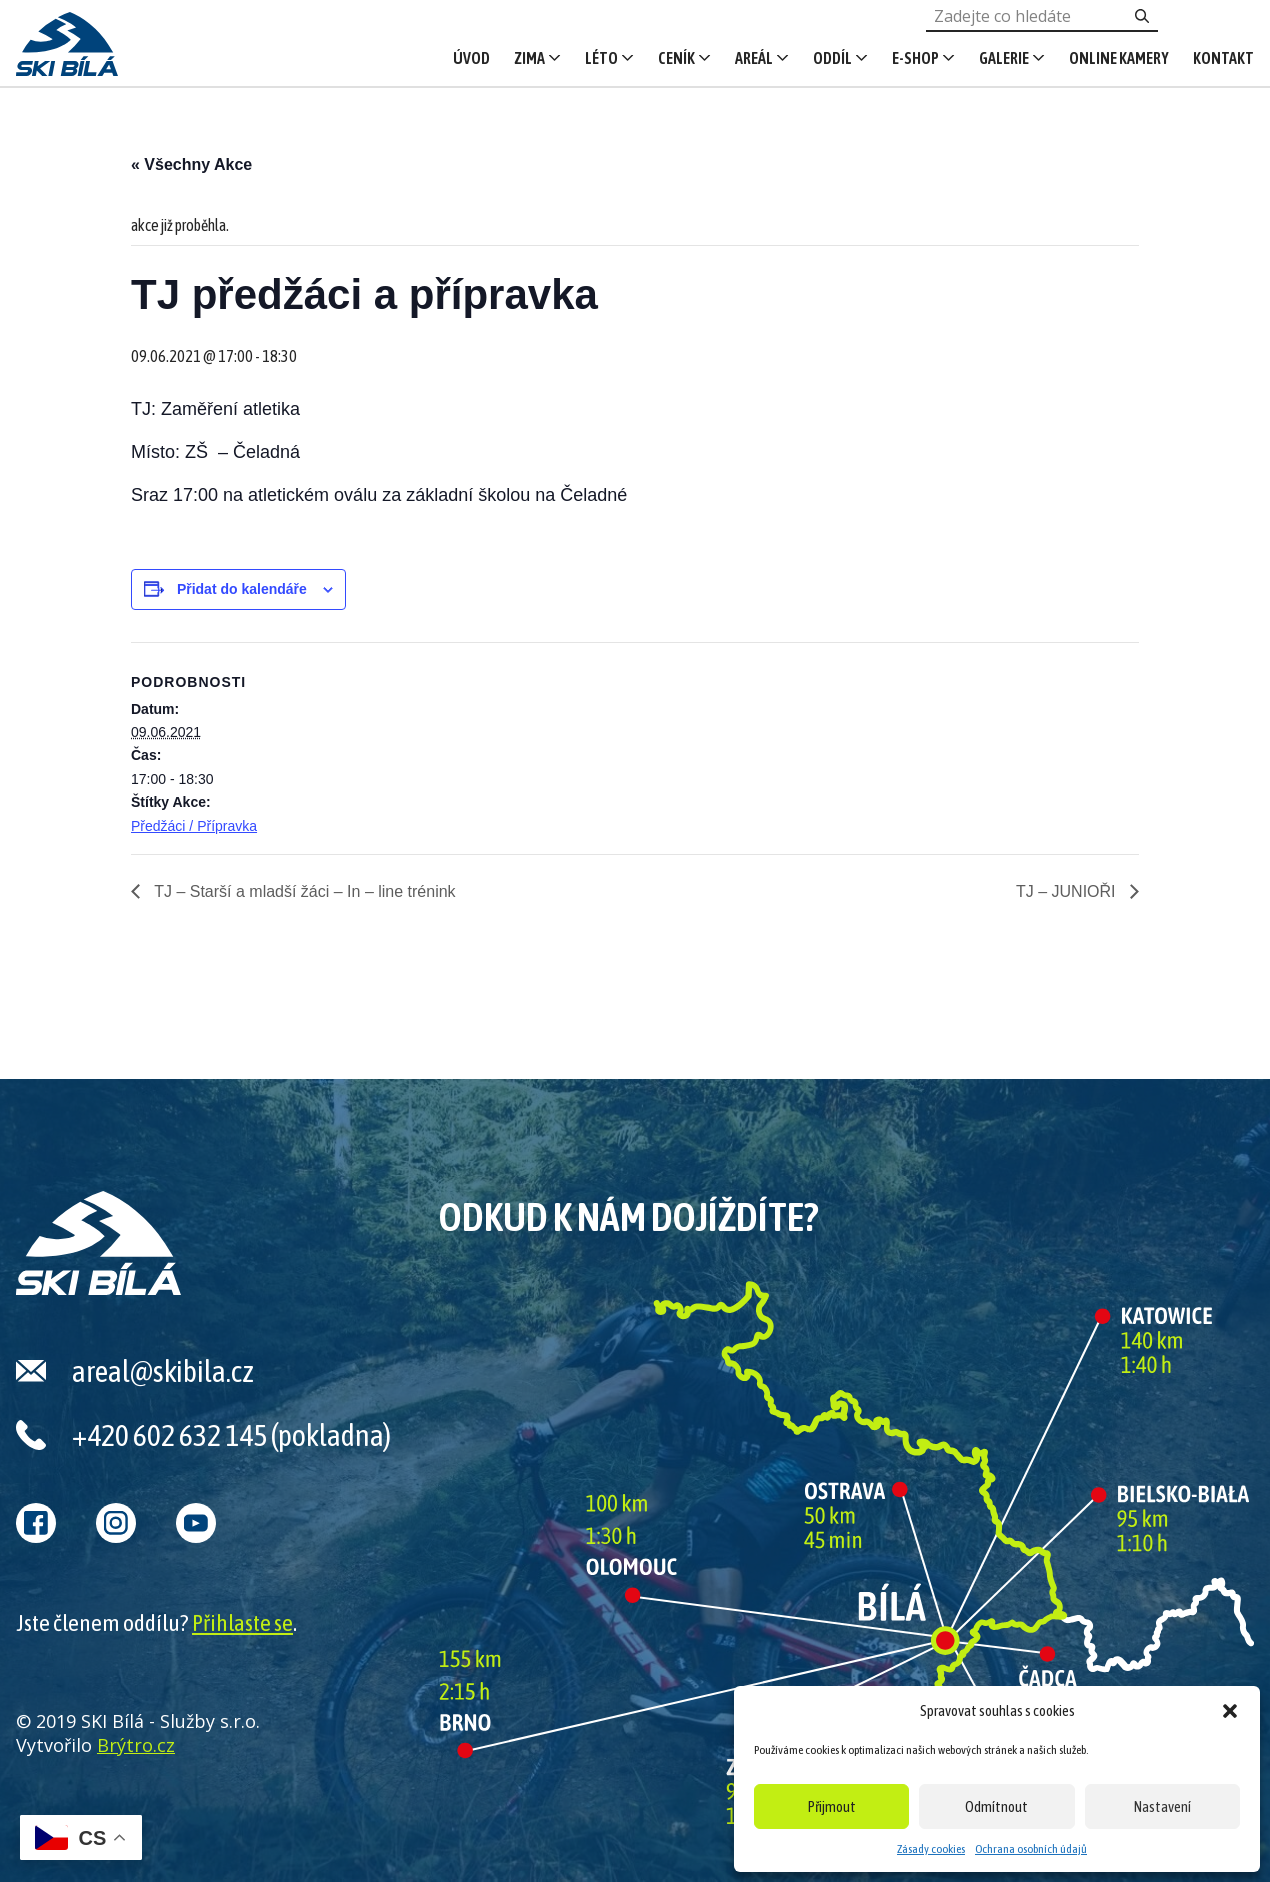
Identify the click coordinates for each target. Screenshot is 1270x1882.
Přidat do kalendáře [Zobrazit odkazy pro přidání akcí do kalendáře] (242, 589)
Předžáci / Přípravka (194, 826)
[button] (1230, 1711)
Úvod (471, 58)
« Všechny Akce (191, 164)
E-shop (915, 58)
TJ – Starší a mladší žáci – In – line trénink (303, 891)
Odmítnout (996, 1806)
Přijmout (832, 1806)
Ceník (676, 58)
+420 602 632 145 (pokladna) (231, 1435)
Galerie (1004, 58)
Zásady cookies (931, 1849)
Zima (529, 58)
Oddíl (832, 58)
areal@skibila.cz (163, 1371)
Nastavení (1162, 1806)
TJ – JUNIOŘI (1068, 891)
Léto (601, 58)
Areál (754, 58)
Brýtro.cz (136, 1745)
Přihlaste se (242, 1623)
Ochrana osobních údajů (1031, 1849)
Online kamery (1119, 58)
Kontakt (1223, 58)
